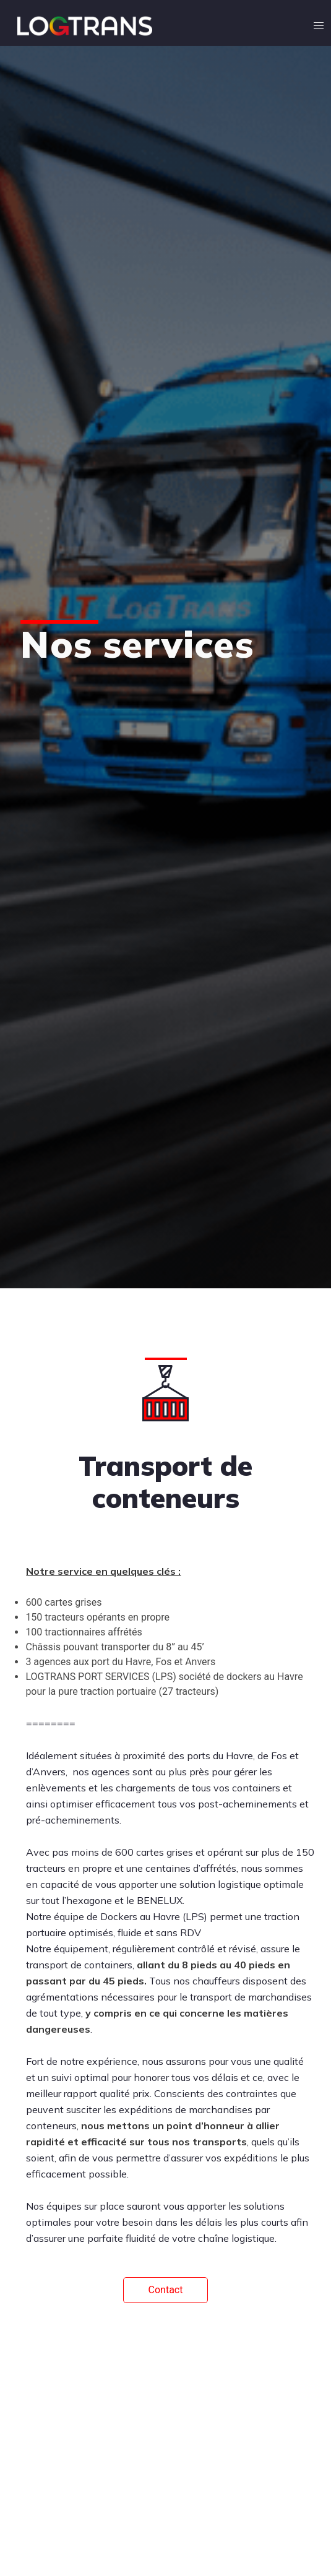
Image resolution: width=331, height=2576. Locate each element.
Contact (165, 2290)
